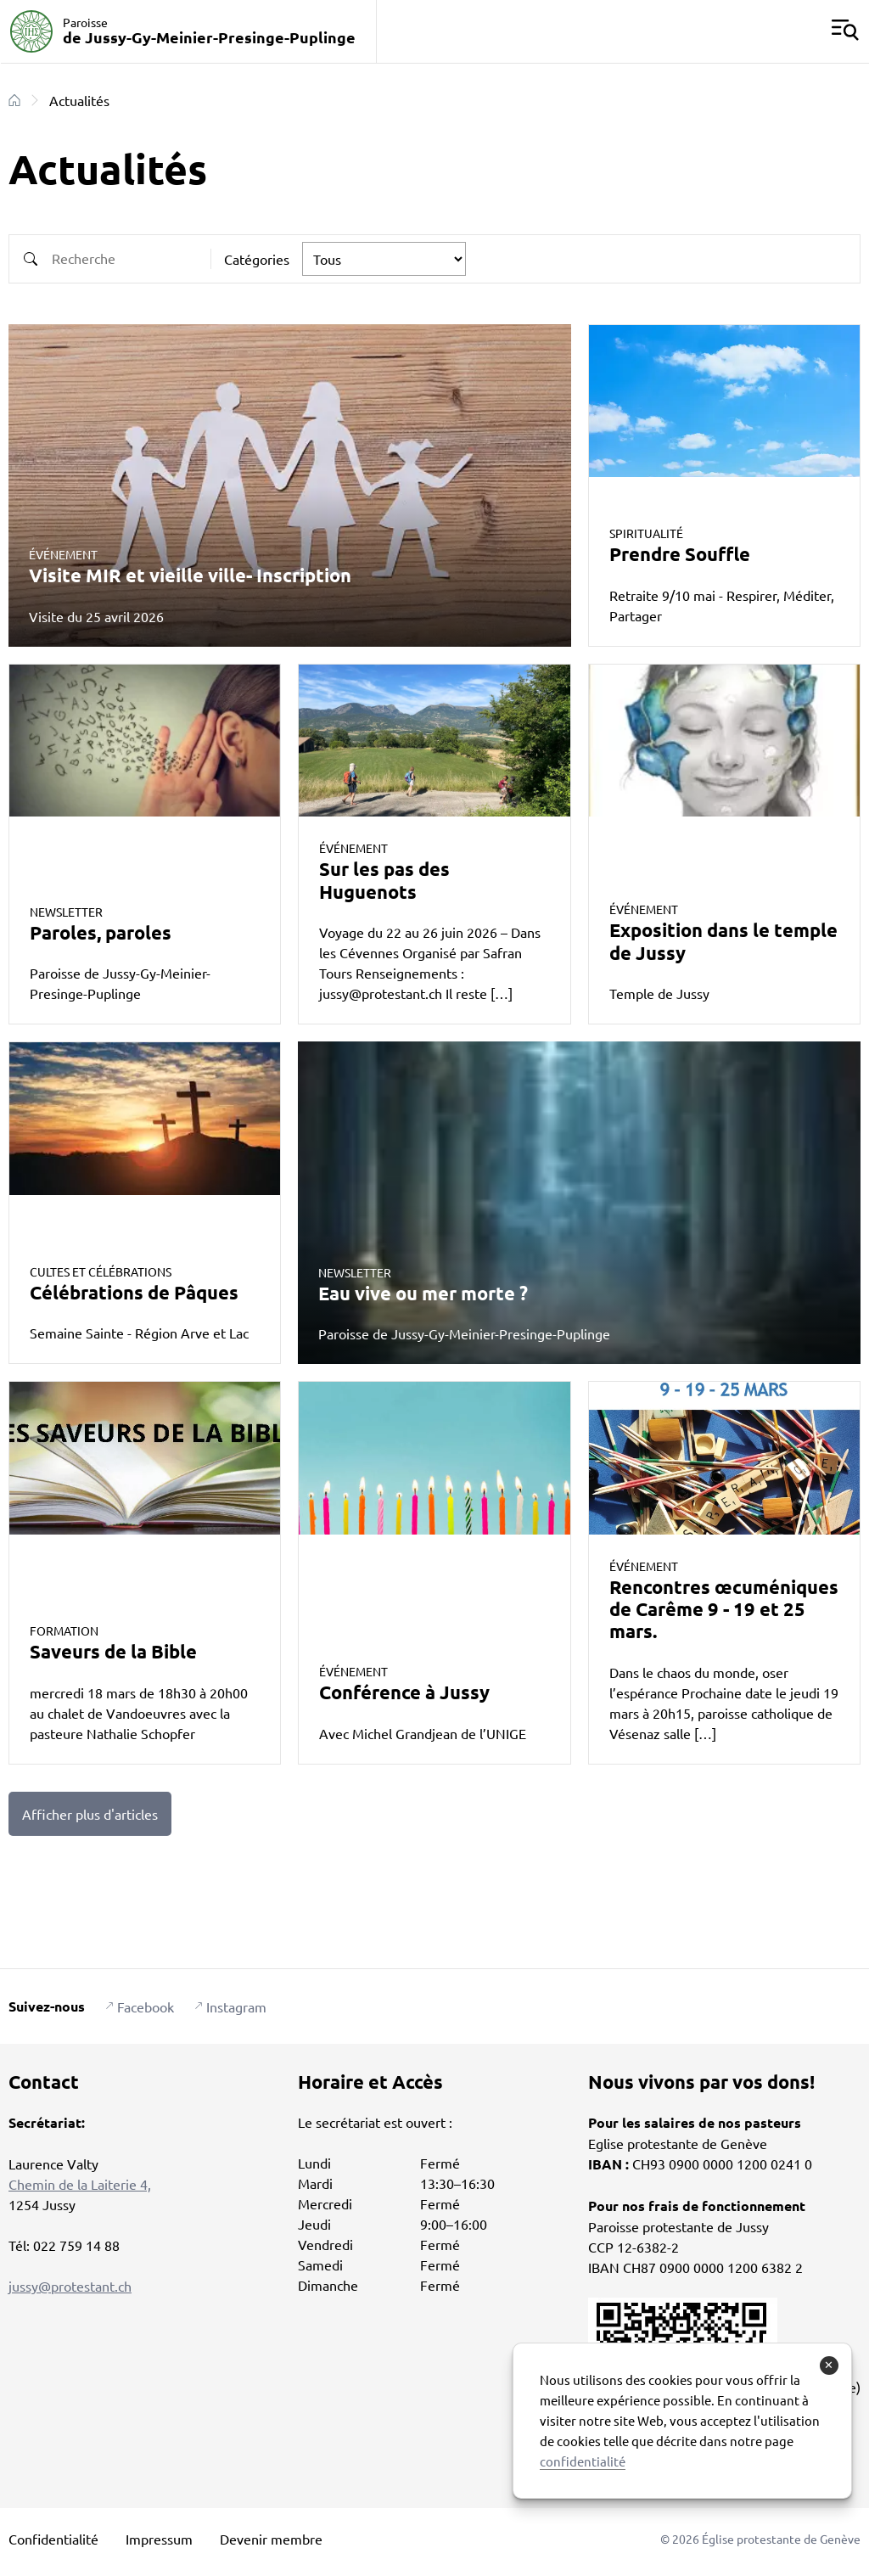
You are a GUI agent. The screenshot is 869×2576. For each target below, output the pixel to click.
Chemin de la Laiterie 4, (79, 2183)
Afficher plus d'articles (90, 1813)
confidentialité (582, 2461)
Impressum (159, 2538)
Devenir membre (271, 2538)
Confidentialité (53, 2538)
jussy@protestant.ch (70, 2285)
